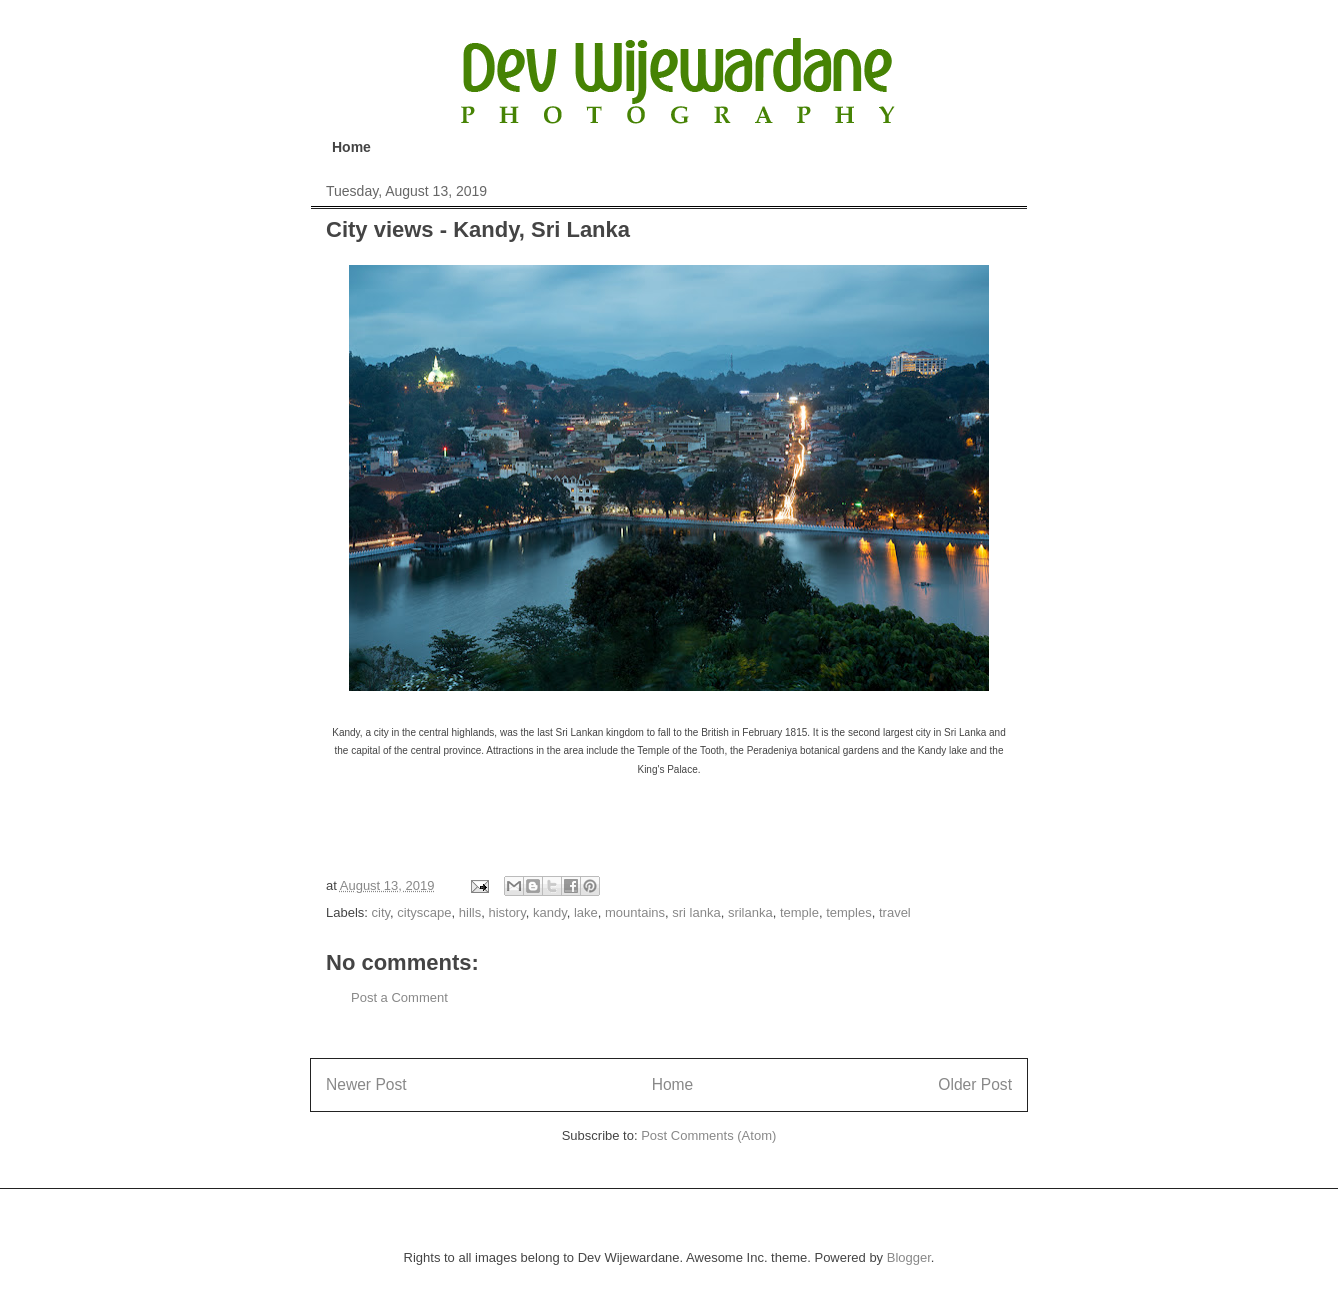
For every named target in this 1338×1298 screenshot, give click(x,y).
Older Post (975, 1084)
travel (895, 912)
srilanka (750, 912)
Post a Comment (399, 997)
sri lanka (696, 912)
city (381, 912)
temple (799, 912)
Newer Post (366, 1084)
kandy (550, 912)
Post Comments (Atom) (708, 1135)
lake (586, 912)
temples (849, 912)
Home (351, 147)
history (506, 912)
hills (470, 912)
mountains (635, 912)
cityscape (424, 912)
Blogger (909, 1257)
